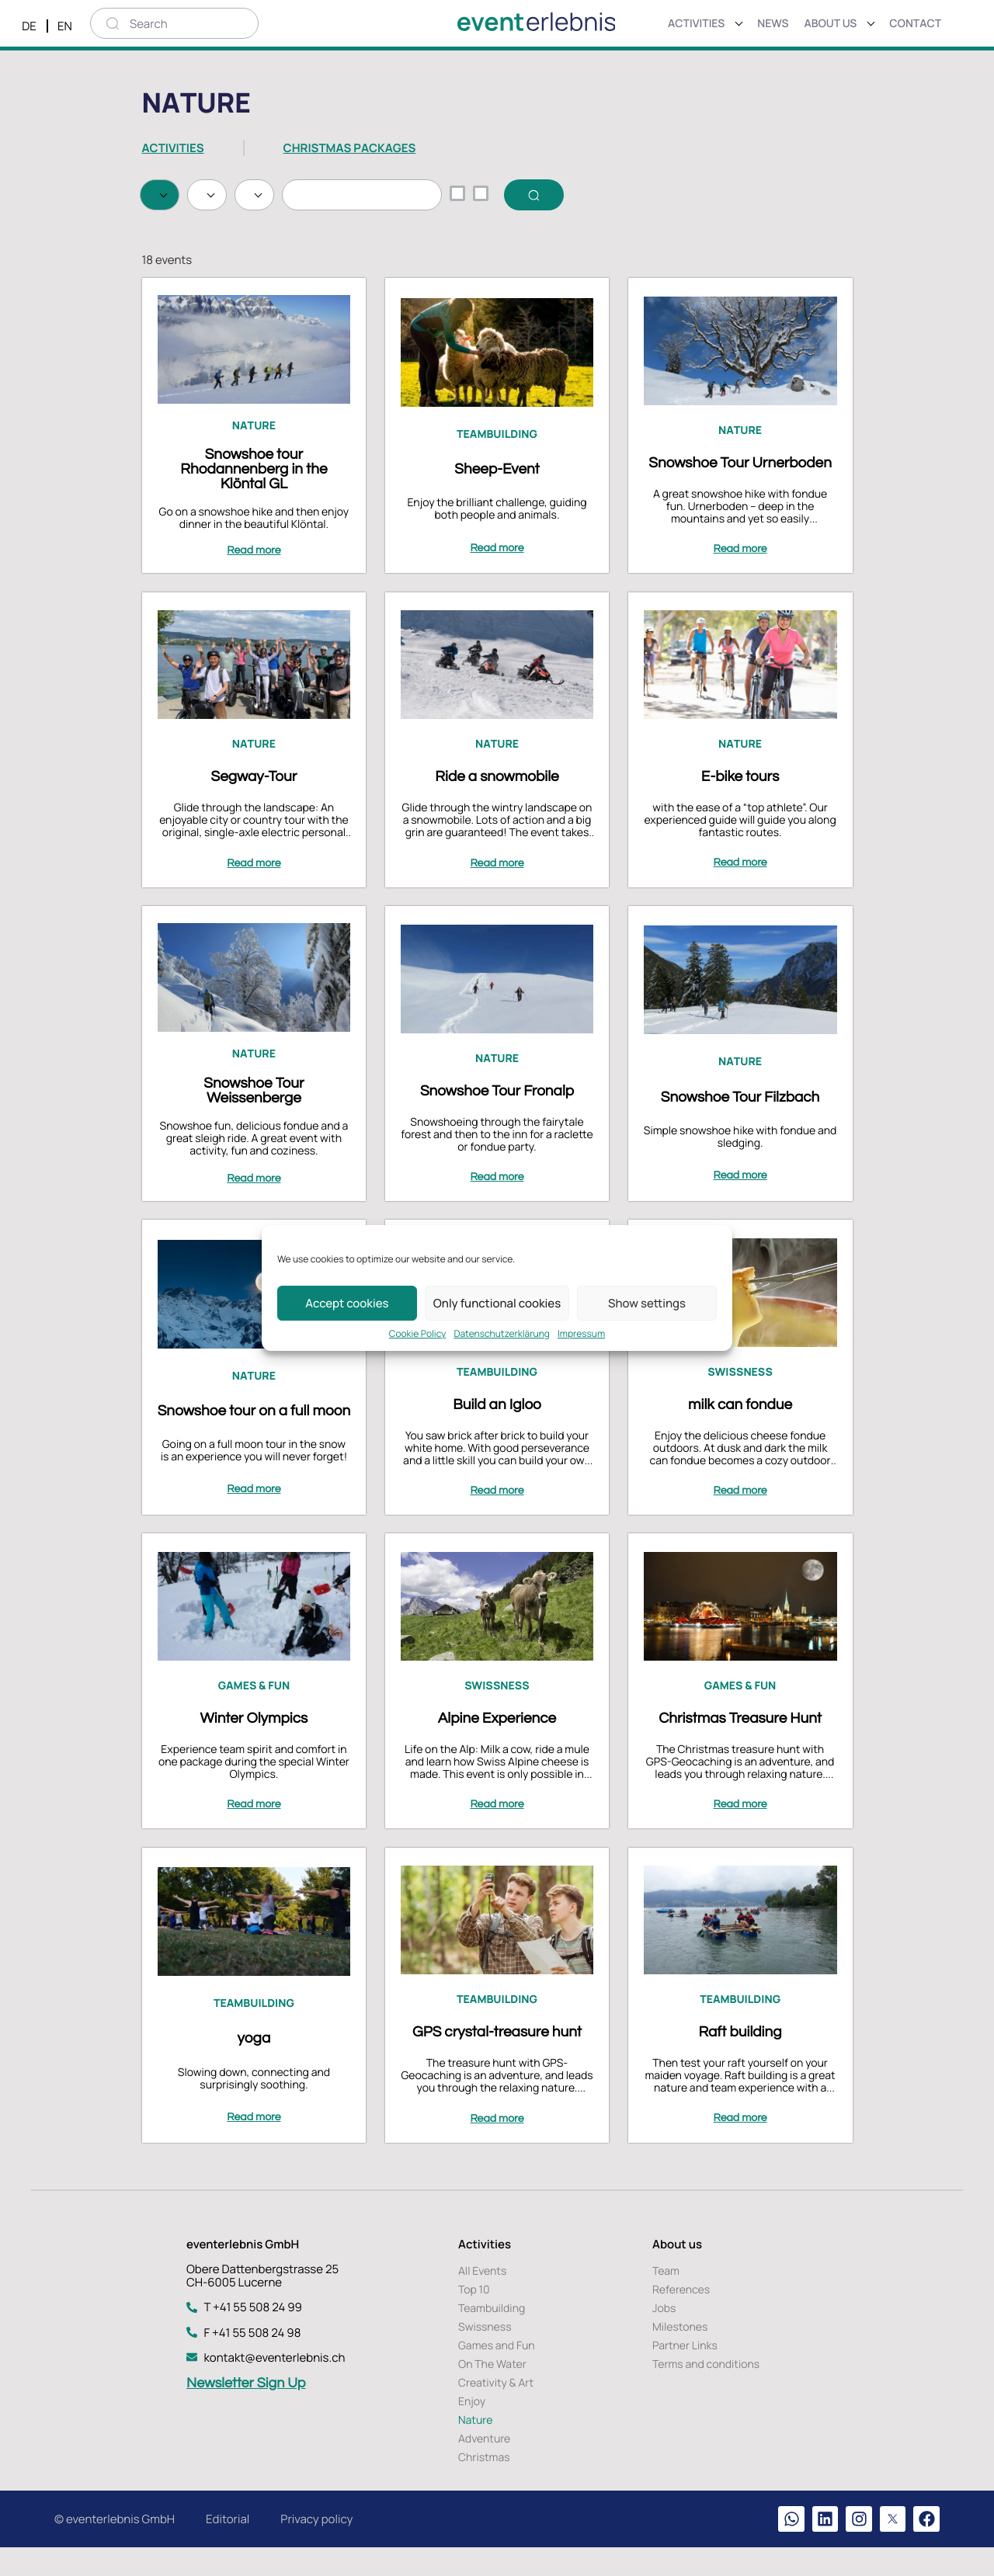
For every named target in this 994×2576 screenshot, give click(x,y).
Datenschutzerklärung (502, 1333)
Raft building (738, 2059)
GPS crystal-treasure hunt (497, 2059)
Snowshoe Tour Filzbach (738, 1133)
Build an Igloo (497, 1438)
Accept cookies (346, 1303)
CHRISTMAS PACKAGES (349, 148)
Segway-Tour (255, 817)
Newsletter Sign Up (245, 2409)
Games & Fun (254, 1716)
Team (665, 2297)
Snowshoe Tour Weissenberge (255, 1127)
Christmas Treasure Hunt (739, 1748)
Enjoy (471, 2428)
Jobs (664, 2335)
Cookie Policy (418, 1333)
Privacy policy (316, 2546)
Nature (254, 469)
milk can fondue (739, 1438)
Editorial (227, 2546)
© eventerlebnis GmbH (114, 2546)
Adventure (484, 2465)
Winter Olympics (255, 1748)
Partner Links (685, 2372)
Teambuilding (497, 477)
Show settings (647, 1303)
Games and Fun (496, 2372)
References (681, 2316)
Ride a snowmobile (496, 817)
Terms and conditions (705, 2390)
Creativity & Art (495, 2409)
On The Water (492, 2390)
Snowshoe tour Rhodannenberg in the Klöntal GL (255, 512)
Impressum (581, 1333)
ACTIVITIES (173, 148)
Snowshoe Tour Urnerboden (739, 506)
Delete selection (298, 237)
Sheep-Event (496, 512)
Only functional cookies (497, 1303)
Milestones (679, 2353)
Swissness (739, 1405)
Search (192, 237)
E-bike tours (738, 817)
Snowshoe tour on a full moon (254, 1444)
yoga (255, 2065)
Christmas (484, 2484)
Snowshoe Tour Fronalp (497, 1127)
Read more (255, 593)
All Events (482, 2297)
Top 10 (474, 2316)
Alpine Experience (497, 1748)
